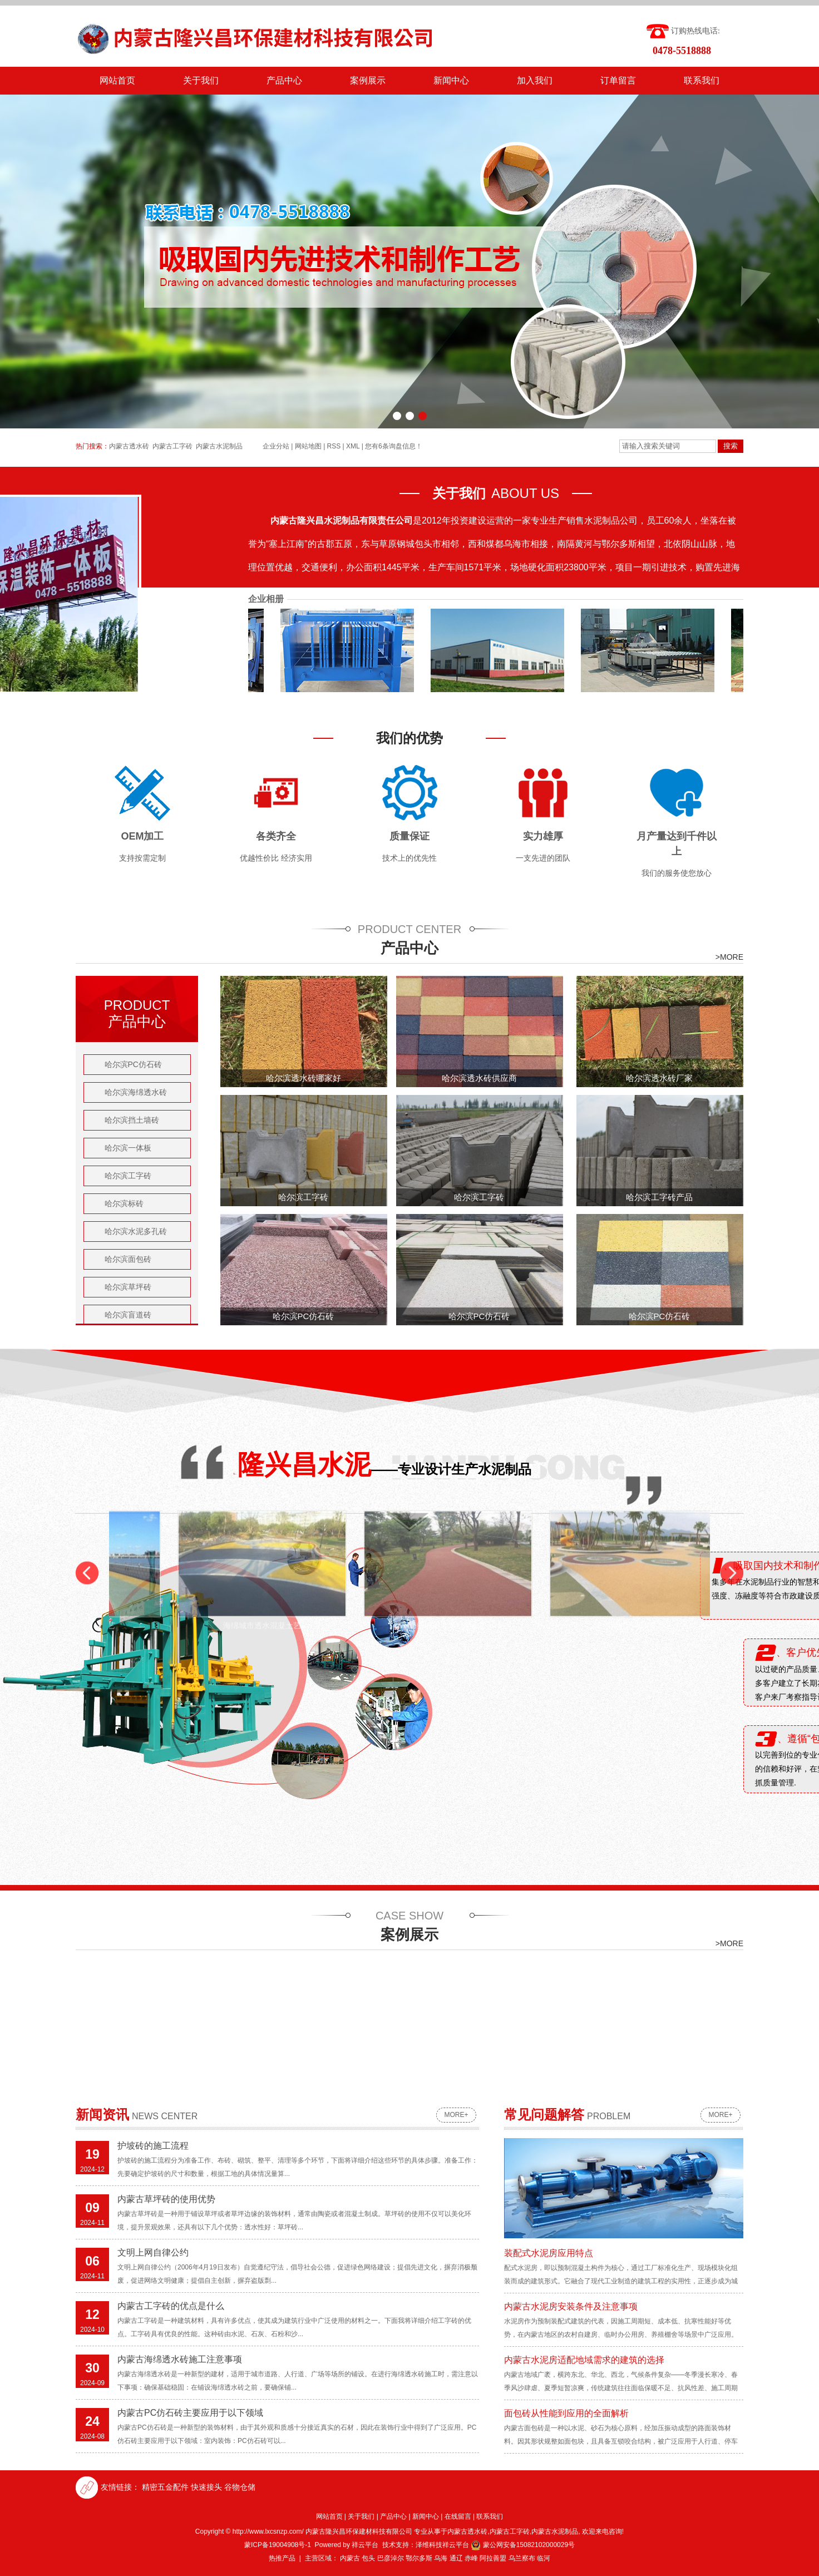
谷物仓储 (239, 2487)
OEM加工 (142, 836)
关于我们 (201, 80)
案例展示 (368, 80)
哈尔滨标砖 (124, 1203)
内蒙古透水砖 (129, 446)
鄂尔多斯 (419, 2558)
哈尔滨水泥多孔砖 (136, 1231)
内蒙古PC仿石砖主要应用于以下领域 (190, 2412)
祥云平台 (365, 2545)
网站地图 (308, 446)
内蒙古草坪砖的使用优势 (166, 2199)
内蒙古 (350, 2558)
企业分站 (276, 446)
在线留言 (458, 2516)
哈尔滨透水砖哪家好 (303, 1078)
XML (352, 446)
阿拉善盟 (493, 2558)
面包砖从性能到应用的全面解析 (566, 2413)
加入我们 (534, 80)
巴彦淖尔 (390, 2558)
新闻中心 (451, 80)
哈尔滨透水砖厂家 (659, 1078)
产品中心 (284, 80)
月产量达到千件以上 (677, 844)
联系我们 (701, 80)
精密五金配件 (165, 2487)
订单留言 (618, 80)
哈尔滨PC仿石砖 (133, 1064)
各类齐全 (276, 836)
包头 (368, 2558)
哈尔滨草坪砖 (128, 1286)
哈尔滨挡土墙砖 (132, 1120)
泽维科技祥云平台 (442, 2545)
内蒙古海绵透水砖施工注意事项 (179, 2359)
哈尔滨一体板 (128, 1147)
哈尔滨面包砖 (128, 1259)
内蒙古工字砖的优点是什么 (170, 2306)
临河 (543, 2558)
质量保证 (409, 836)
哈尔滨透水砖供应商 (479, 1078)
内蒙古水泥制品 (219, 446)
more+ (456, 2115)
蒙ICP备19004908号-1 (277, 2545)
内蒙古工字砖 (172, 446)
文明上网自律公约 (153, 2252)
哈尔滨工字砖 (128, 1175)
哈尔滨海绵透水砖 (136, 1092)
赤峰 (471, 2558)
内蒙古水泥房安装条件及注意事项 (571, 2306)
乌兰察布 (522, 2558)
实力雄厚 (543, 836)
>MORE (729, 957)
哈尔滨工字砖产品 (659, 1197)
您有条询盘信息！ (393, 446)
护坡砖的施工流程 (153, 2145)
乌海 (440, 2558)
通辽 (456, 2558)
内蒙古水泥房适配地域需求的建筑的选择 (584, 2360)
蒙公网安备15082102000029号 (523, 2545)
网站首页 (117, 80)
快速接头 (206, 2487)
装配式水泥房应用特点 (548, 2253)
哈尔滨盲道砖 (128, 1314)
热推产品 (282, 2558)
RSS (334, 446)
